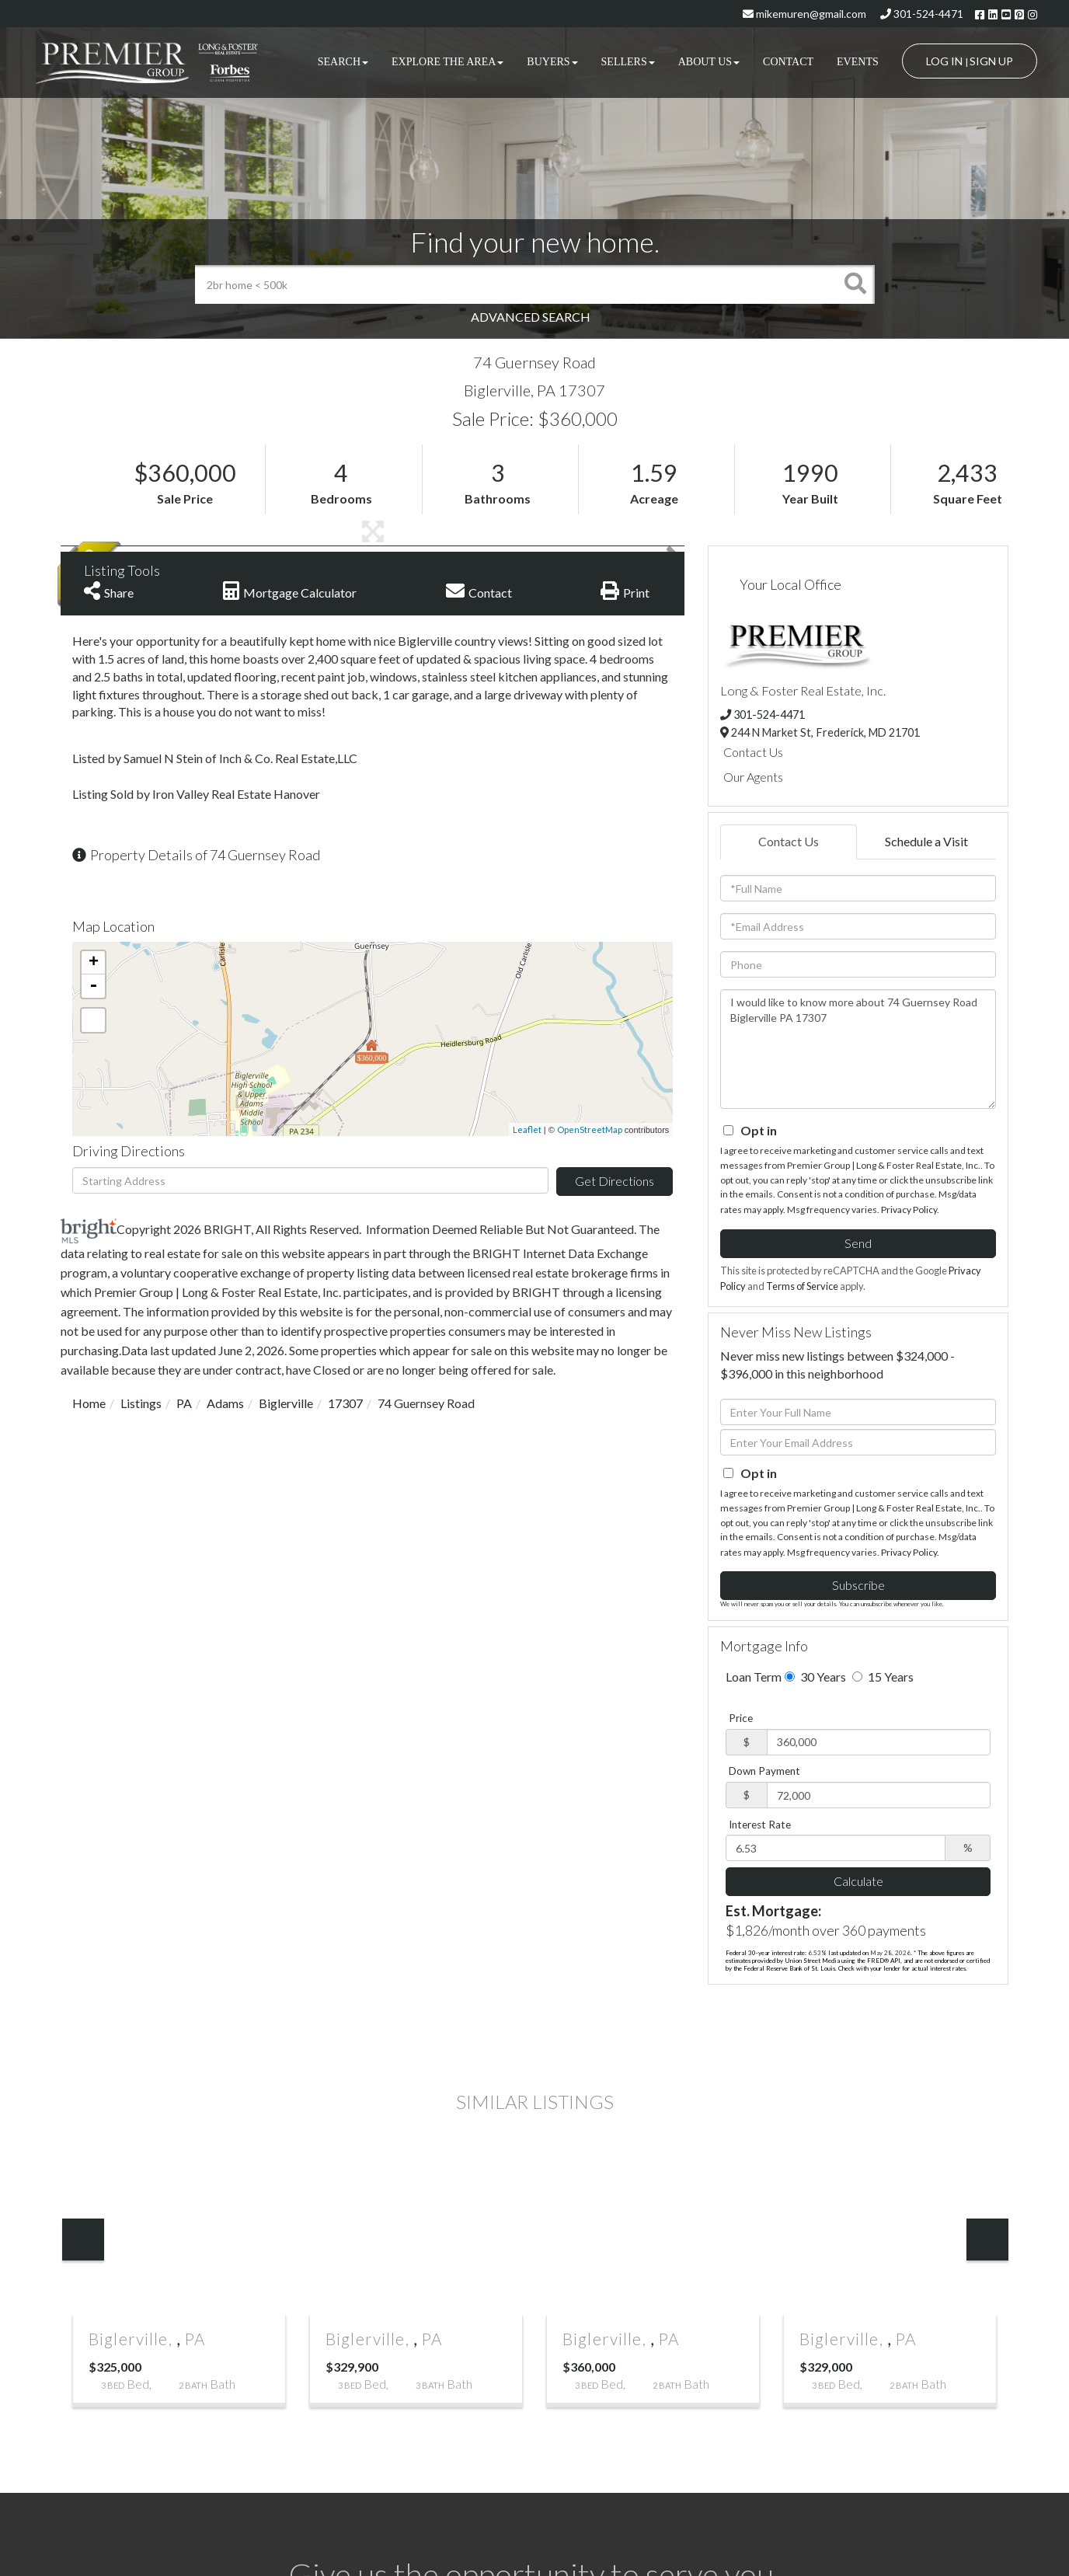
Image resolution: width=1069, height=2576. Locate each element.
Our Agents (753, 776)
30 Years (815, 1676)
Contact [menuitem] (788, 62)
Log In (944, 61)
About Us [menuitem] (709, 62)
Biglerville (286, 1403)
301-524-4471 (921, 13)
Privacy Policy (909, 1209)
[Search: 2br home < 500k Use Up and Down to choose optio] (515, 284)
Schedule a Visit (926, 841)
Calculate (858, 1881)
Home (89, 1403)
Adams (225, 1403)
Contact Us (753, 751)
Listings (141, 1403)
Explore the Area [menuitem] (447, 62)
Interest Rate (760, 1824)
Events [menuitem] (858, 62)
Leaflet (527, 1129)
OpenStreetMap (589, 1129)
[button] (855, 284)
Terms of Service (802, 1286)
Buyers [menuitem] (552, 62)
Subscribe (858, 1584)
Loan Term (754, 1676)
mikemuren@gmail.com (804, 13)
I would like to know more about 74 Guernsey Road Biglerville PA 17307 (858, 1049)
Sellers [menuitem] (628, 62)
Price (741, 1718)
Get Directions (614, 1180)
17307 (345, 1403)
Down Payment (764, 1771)
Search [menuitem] (343, 62)
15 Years (883, 1676)
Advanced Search (530, 316)
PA (184, 1403)
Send (858, 1243)
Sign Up (991, 61)
